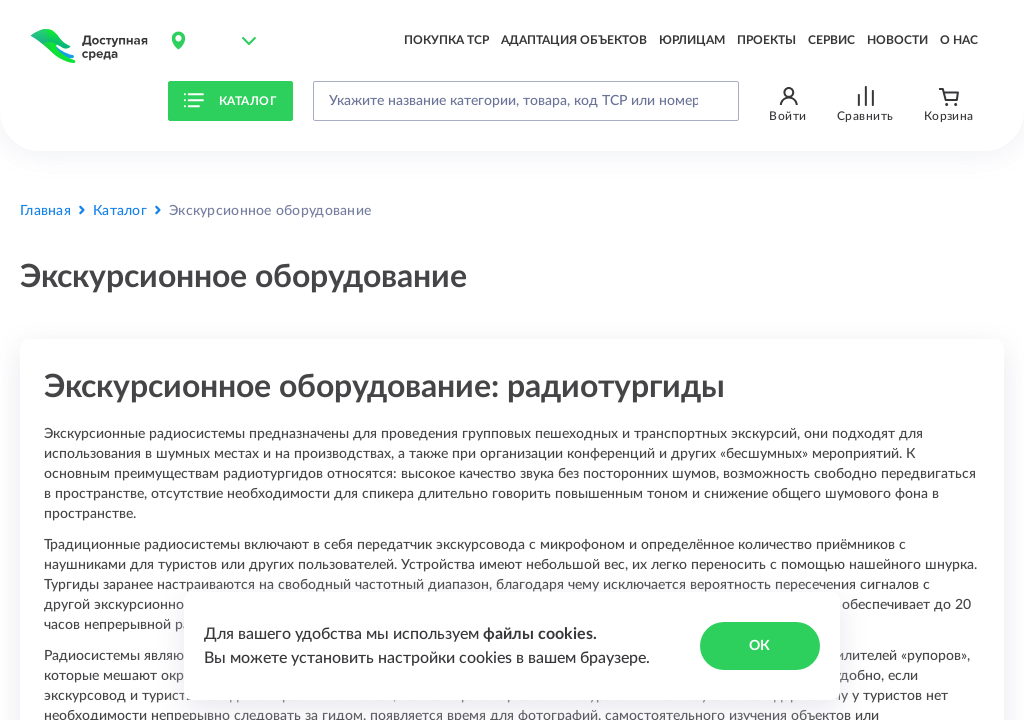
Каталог (230, 101)
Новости (897, 40)
